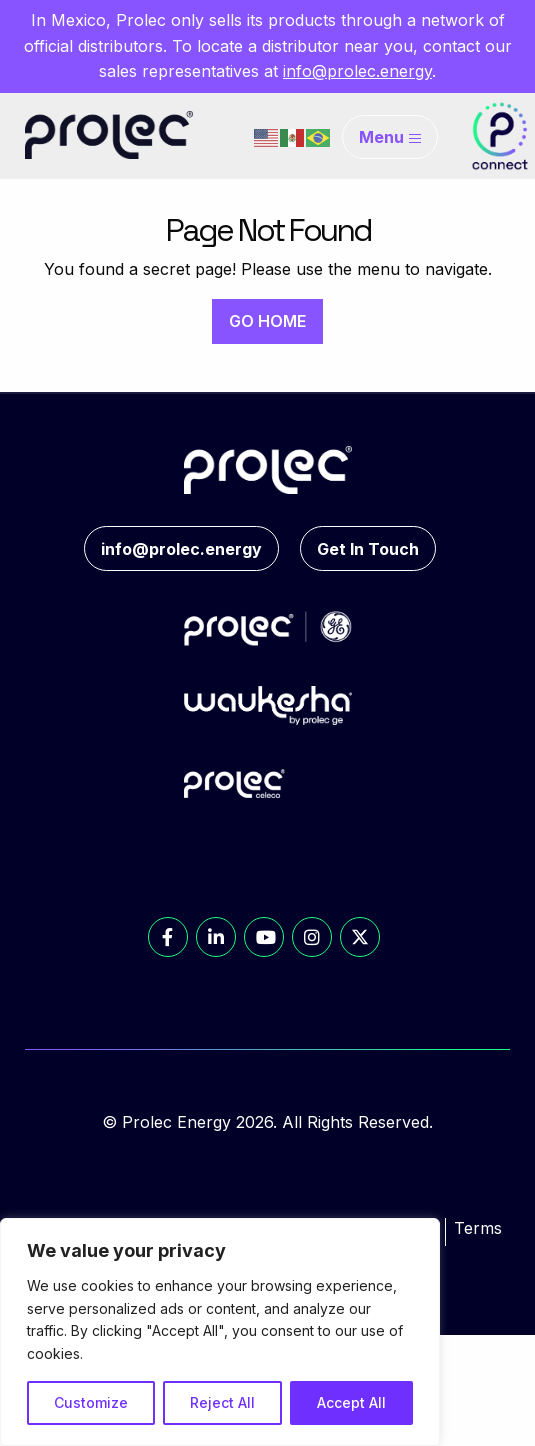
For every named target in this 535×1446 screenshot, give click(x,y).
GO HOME (267, 321)
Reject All (222, 1402)
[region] (220, 1332)
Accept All (351, 1402)
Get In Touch (368, 549)
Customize (91, 1402)
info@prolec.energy (357, 71)
